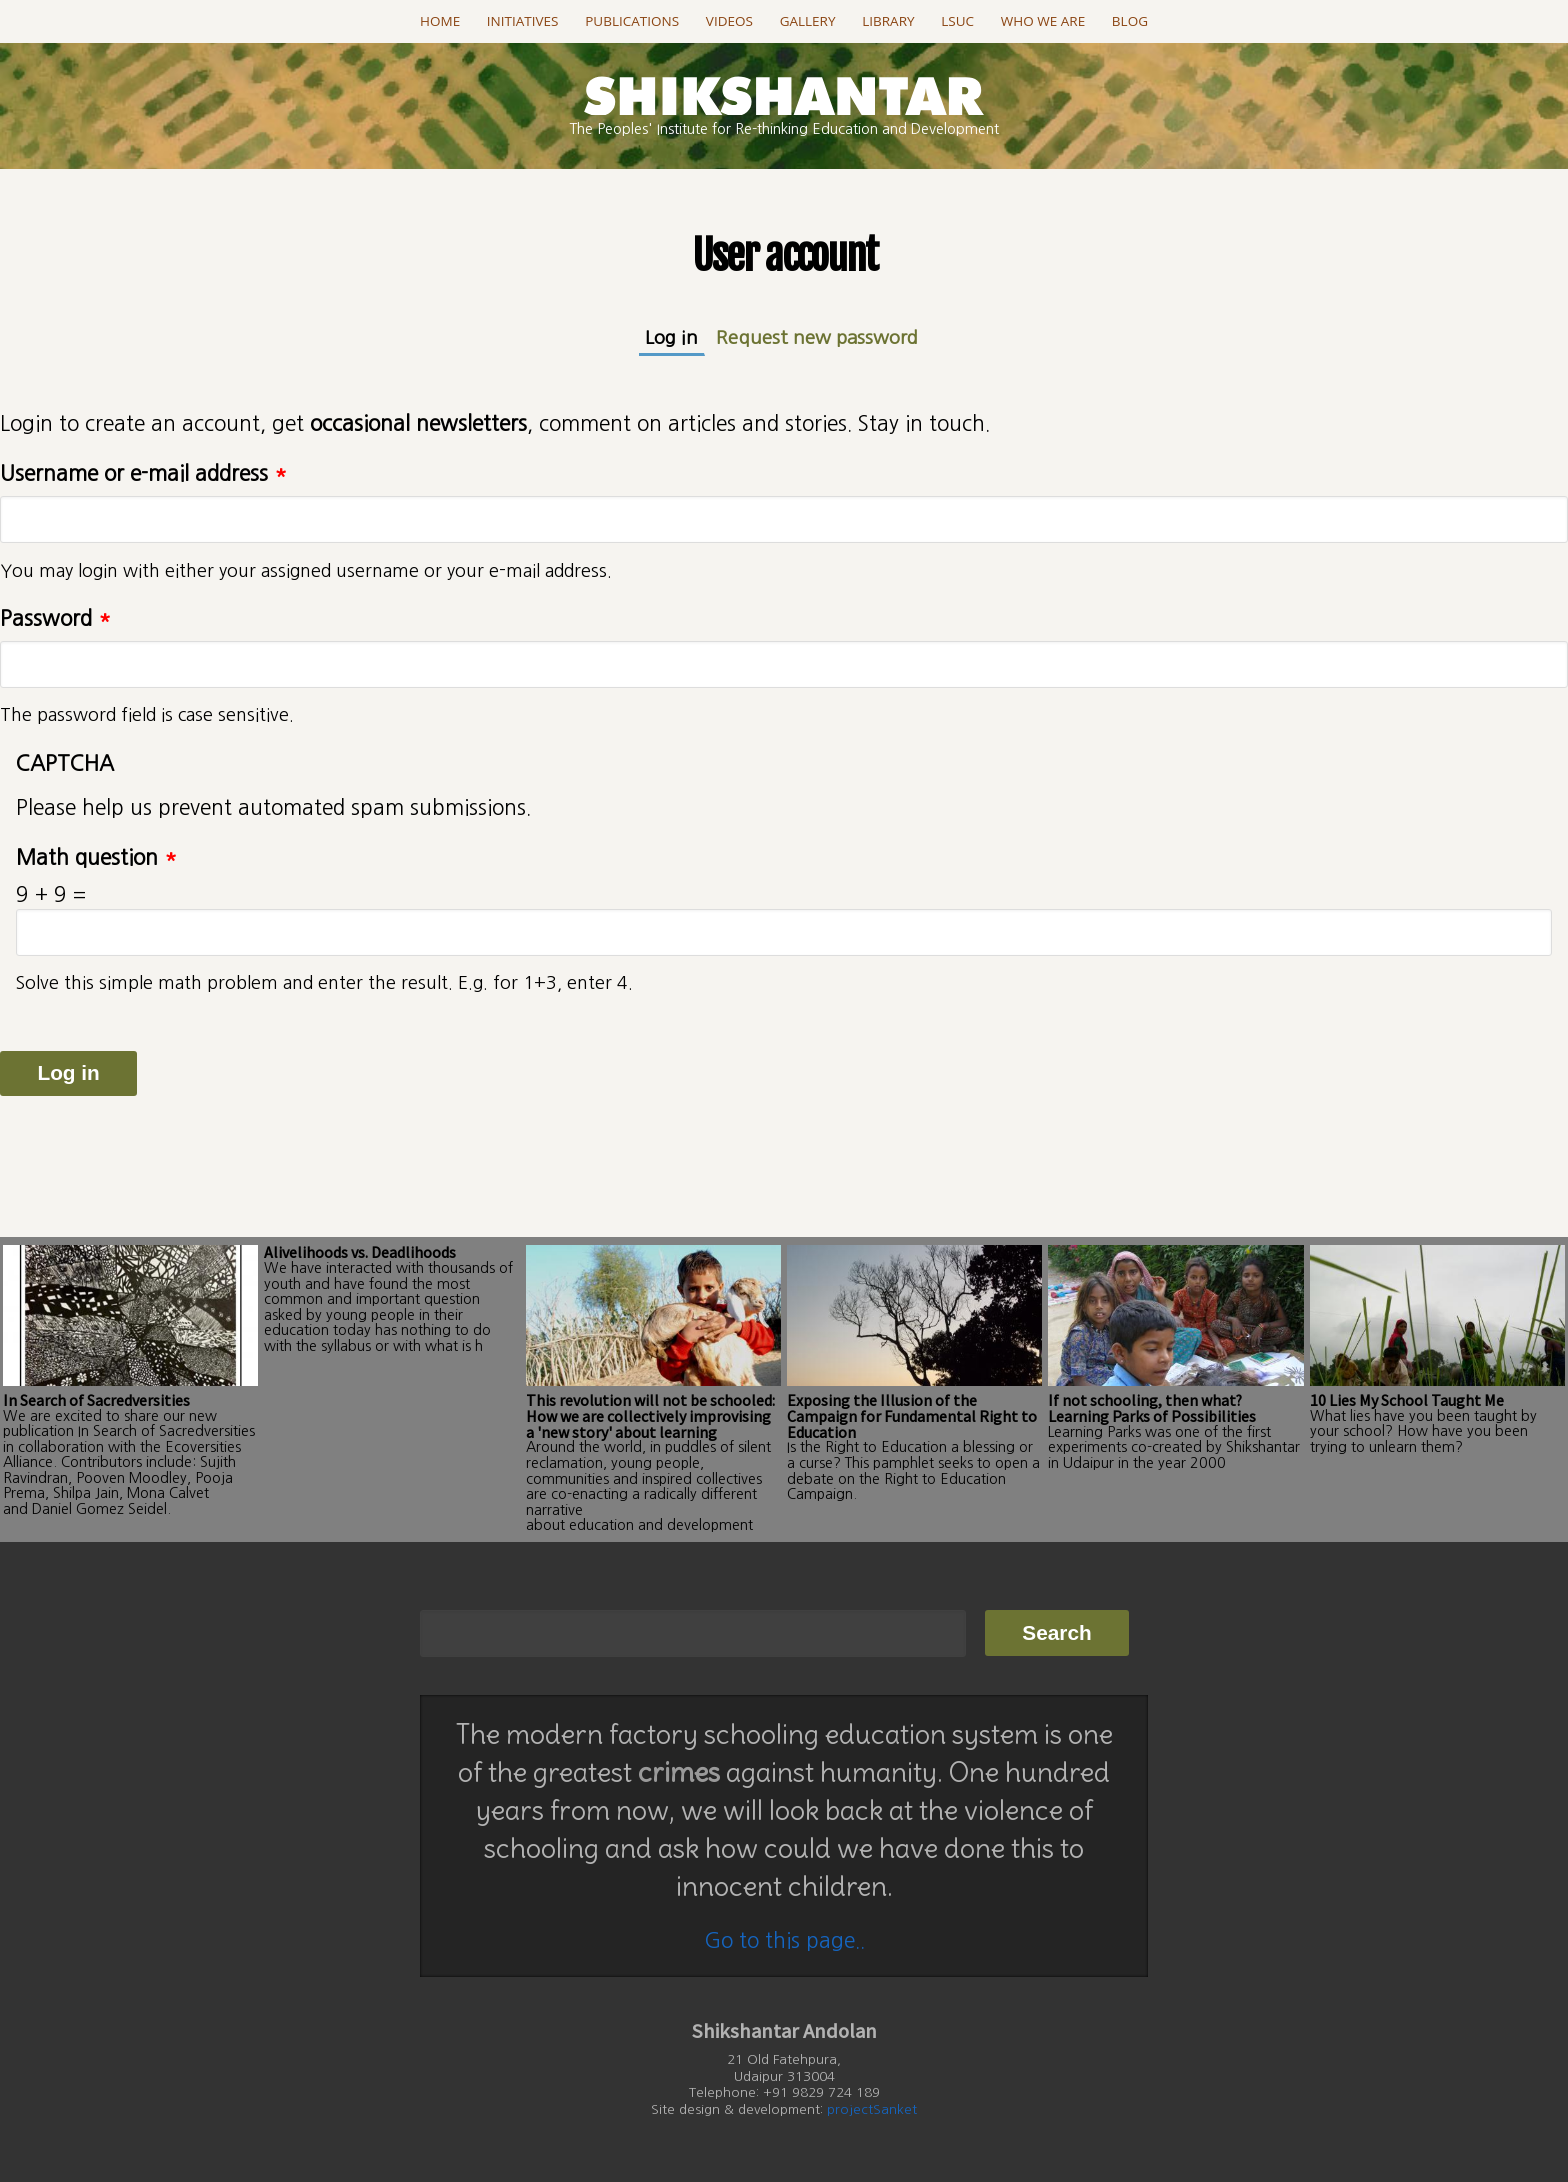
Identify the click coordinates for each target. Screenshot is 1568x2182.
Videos (729, 21)
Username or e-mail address (143, 473)
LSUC (957, 21)
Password (55, 618)
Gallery (808, 21)
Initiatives (523, 21)
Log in (675, 336)
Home (440, 21)
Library (888, 21)
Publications (632, 21)
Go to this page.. (784, 1940)
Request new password (817, 337)
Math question (96, 857)
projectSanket (872, 2109)
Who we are (1043, 21)
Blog (1130, 21)
